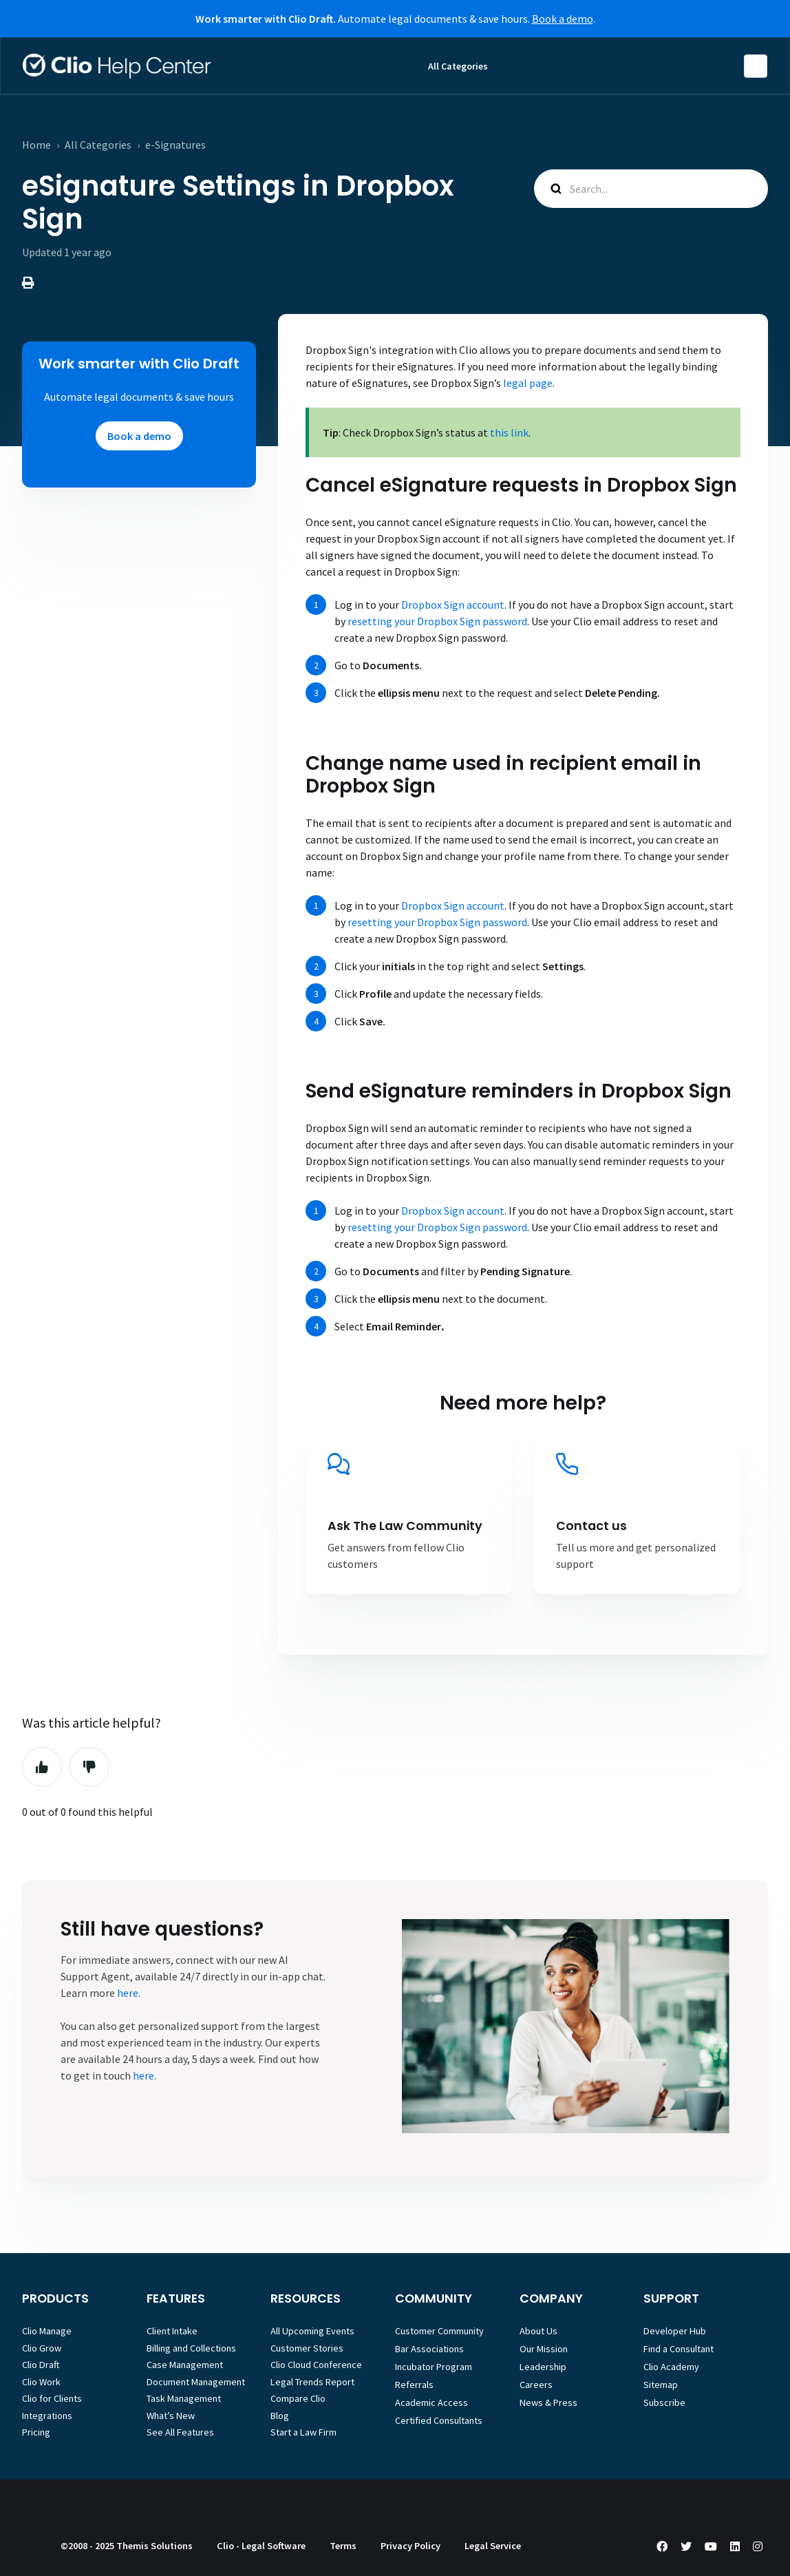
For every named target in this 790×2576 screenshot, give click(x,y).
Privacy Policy (410, 2546)
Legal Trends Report (312, 2382)
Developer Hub (674, 2331)
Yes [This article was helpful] (42, 1767)
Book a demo (562, 18)
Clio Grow (41, 2348)
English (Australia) (755, 66)
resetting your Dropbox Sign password (437, 621)
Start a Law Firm (303, 2432)
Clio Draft (41, 2364)
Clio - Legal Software (261, 2546)
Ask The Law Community (405, 1526)
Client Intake (172, 2331)
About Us (538, 2331)
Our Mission (544, 2349)
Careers (536, 2384)
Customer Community (439, 2331)
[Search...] (651, 188)
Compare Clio (297, 2398)
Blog (279, 2415)
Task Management (184, 2398)
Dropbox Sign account (452, 604)
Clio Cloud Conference (316, 2364)
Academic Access (431, 2402)
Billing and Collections (191, 2348)
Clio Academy (671, 2366)
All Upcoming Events (312, 2331)
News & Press (548, 2402)
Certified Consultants (438, 2420)
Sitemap (660, 2384)
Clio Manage (47, 2331)
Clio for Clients (52, 2398)
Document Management (196, 2382)
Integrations (47, 2415)
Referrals (414, 2384)
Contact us (591, 1526)
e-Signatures (175, 144)
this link (508, 432)
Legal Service (493, 2546)
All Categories (458, 66)
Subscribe (664, 2402)
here (127, 1993)
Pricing (36, 2432)
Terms (343, 2546)
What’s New (171, 2415)
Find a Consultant (678, 2349)
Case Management (185, 2364)
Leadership (543, 2366)
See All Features (180, 2432)
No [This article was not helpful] (89, 1767)
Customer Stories (306, 2348)
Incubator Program (433, 2366)
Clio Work (41, 2382)
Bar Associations (429, 2349)
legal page (528, 383)
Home (36, 144)
